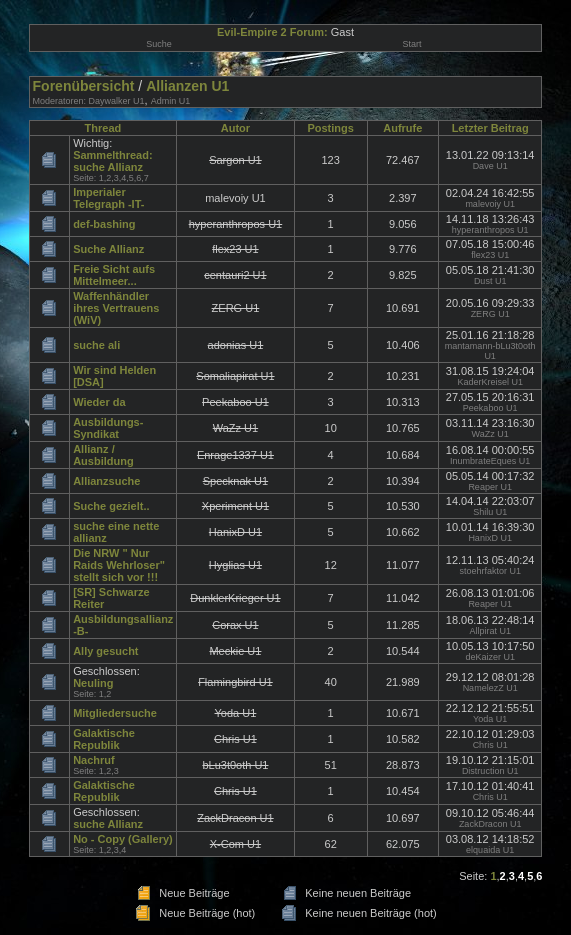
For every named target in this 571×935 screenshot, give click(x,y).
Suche (159, 44)
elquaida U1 (490, 850)
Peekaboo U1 (490, 408)
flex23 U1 (490, 255)
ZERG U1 (490, 314)
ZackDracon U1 (490, 824)
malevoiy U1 (490, 204)
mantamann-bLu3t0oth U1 (490, 351)
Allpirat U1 (490, 631)
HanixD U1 (490, 538)
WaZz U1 (490, 434)
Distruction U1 (490, 771)
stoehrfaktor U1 (490, 571)
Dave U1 (490, 166)
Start (411, 44)
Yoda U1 (490, 719)
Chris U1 (490, 745)
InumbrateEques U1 (490, 461)
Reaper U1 (490, 487)
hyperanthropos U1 (490, 230)
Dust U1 (490, 281)
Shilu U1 (490, 512)
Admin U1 (171, 101)
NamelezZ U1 (490, 688)
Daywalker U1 (117, 101)
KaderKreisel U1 (490, 382)
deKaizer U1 (490, 657)
